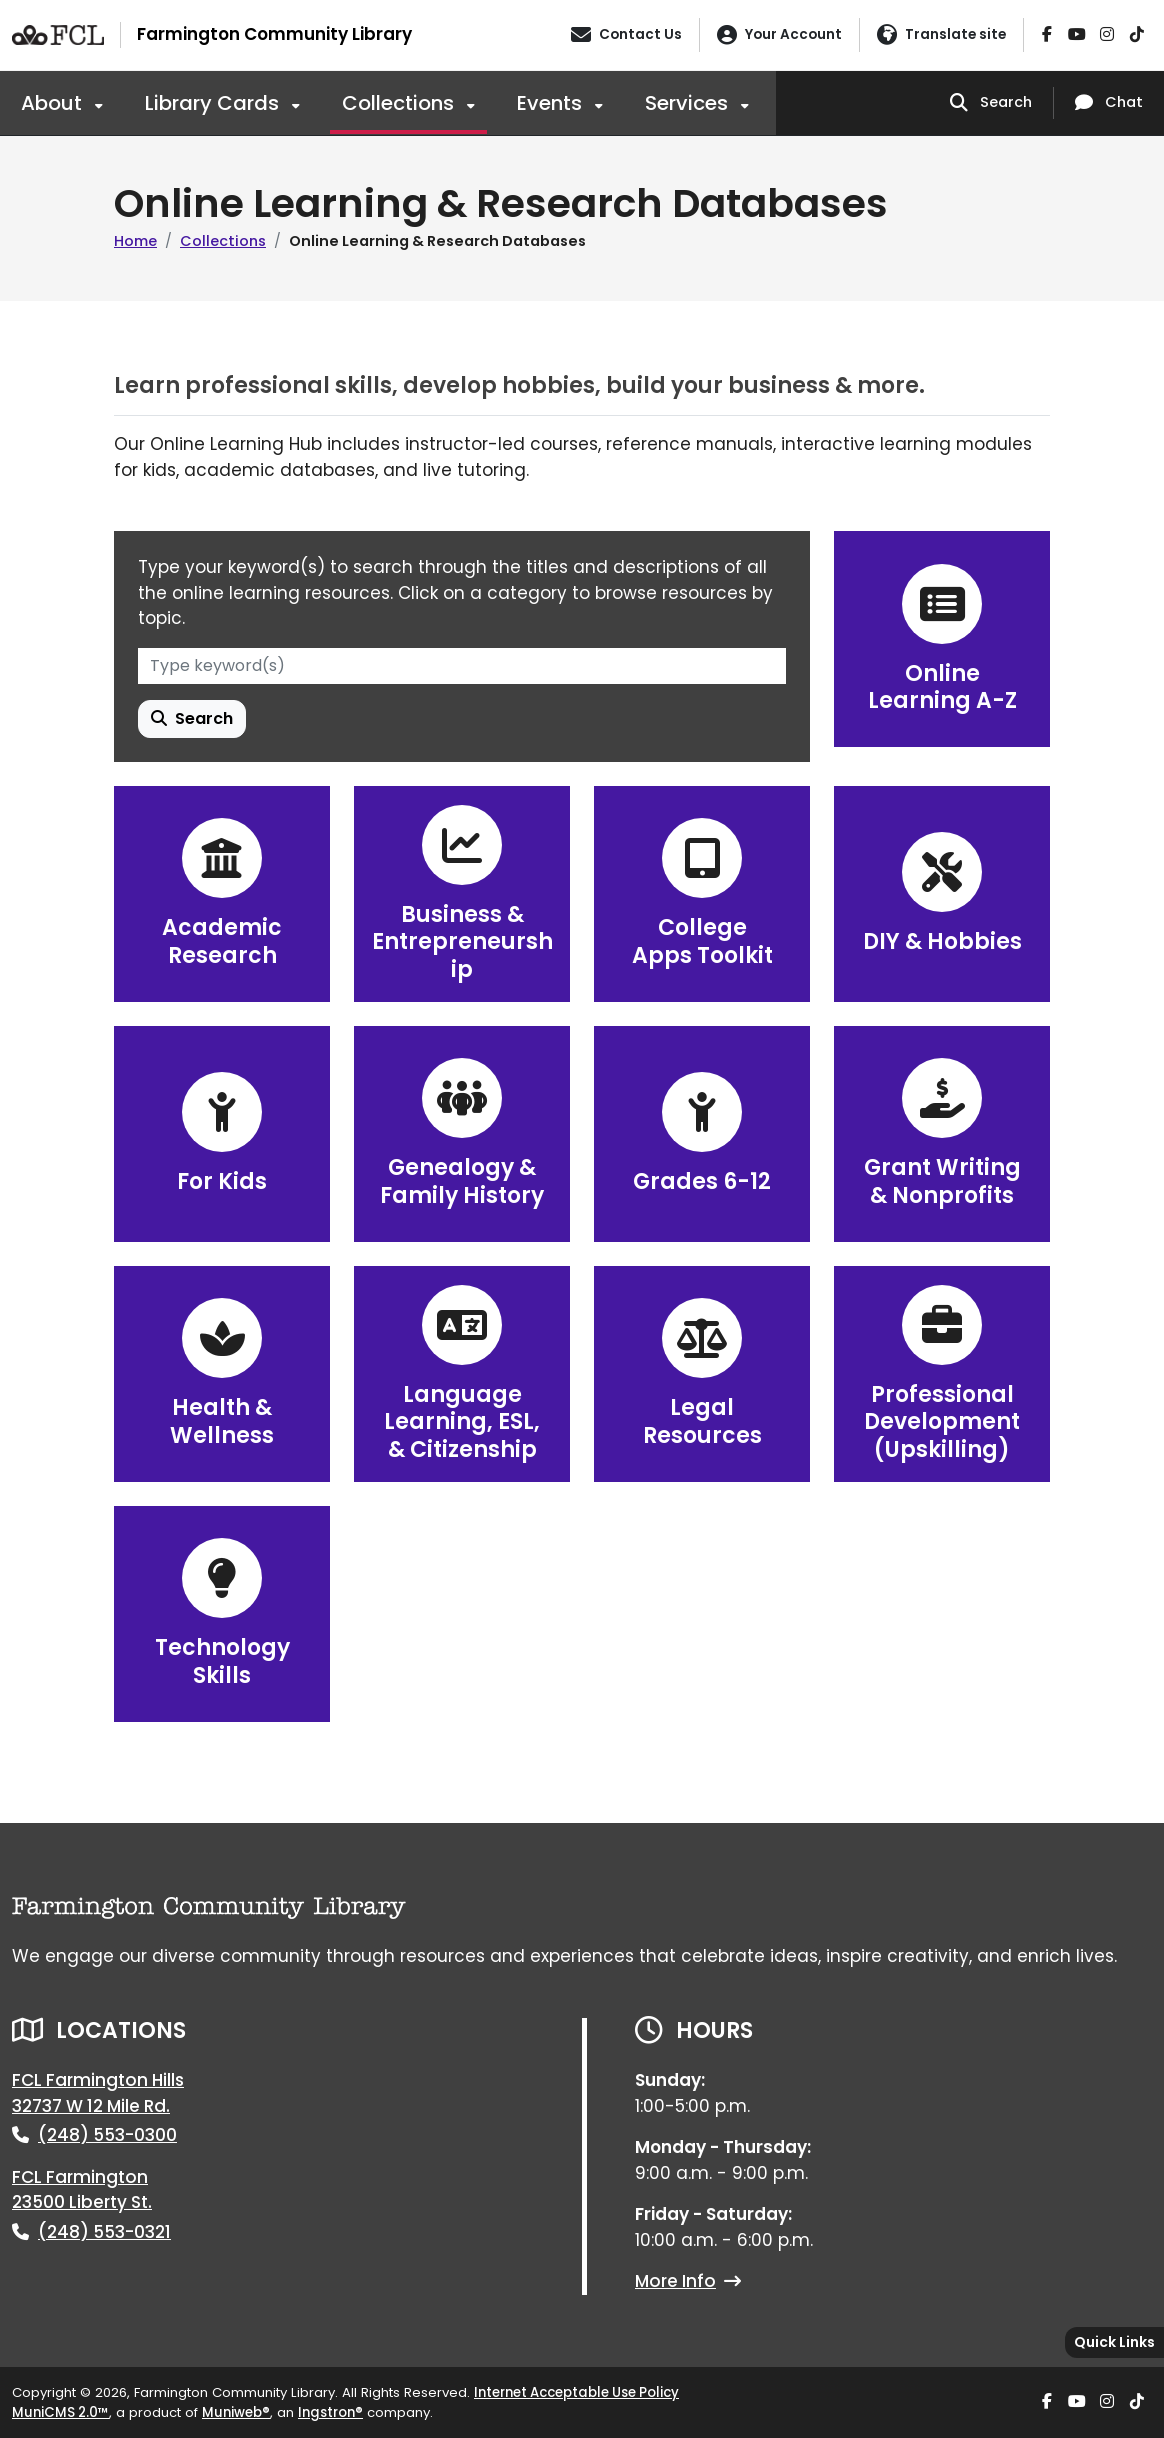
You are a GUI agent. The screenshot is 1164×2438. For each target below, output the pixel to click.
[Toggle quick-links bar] (1114, 2342)
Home (135, 241)
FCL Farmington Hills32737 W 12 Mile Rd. (98, 2093)
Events (552, 103)
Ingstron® (330, 2412)
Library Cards (214, 103)
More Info (688, 2281)
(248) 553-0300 (107, 2135)
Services (689, 103)
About (54, 103)
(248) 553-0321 (104, 2232)
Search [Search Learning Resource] (192, 718)
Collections (400, 103)
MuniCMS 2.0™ (60, 2412)
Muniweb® (236, 2412)
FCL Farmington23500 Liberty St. (82, 2190)
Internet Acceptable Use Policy (576, 2392)
